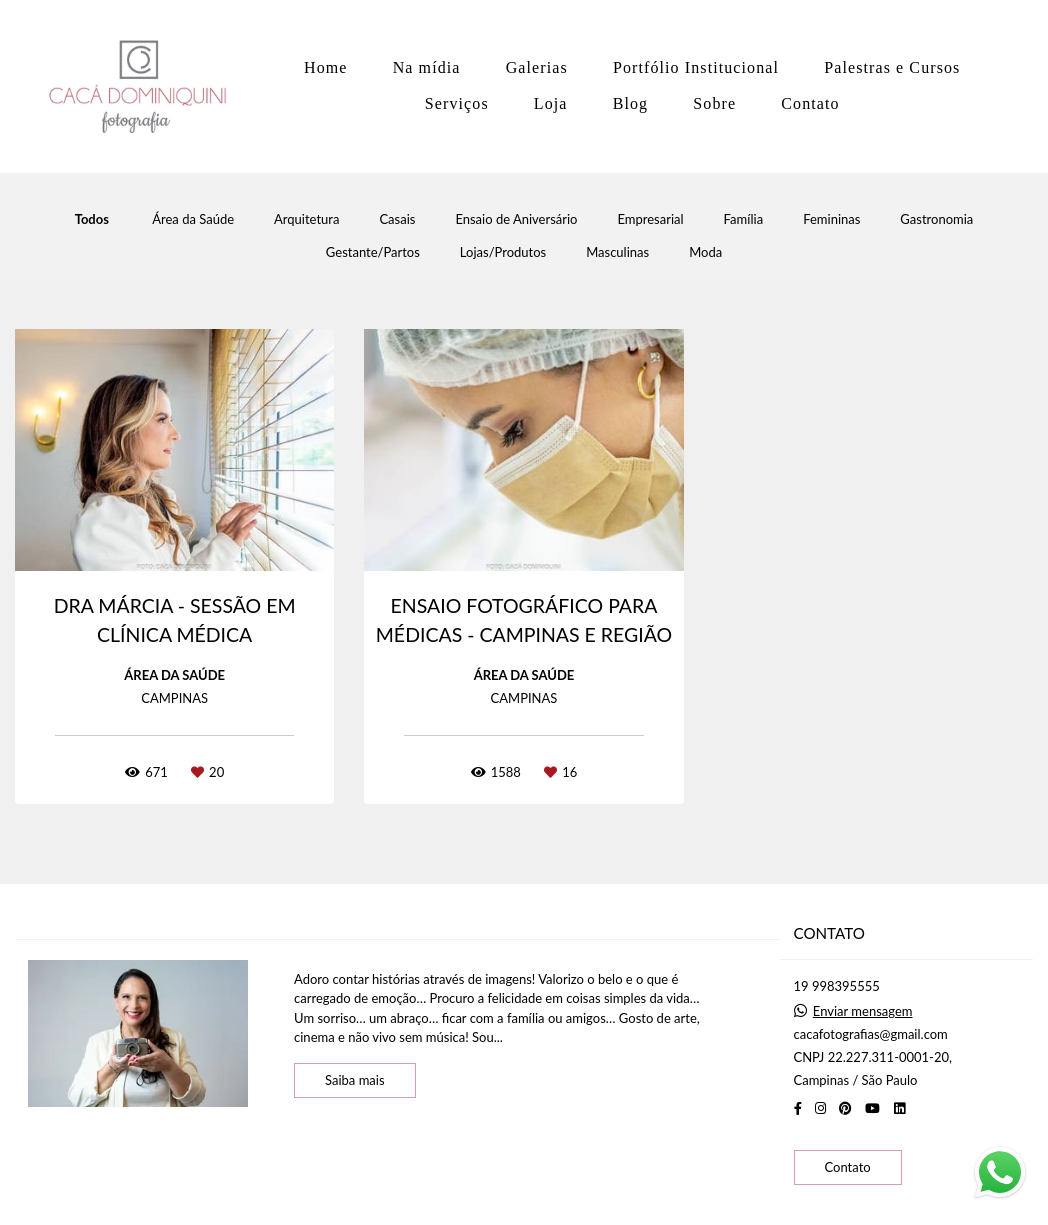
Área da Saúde (193, 219)
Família (744, 219)
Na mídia (427, 67)
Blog (631, 103)
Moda (705, 252)
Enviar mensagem (863, 1011)
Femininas (831, 219)
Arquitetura (306, 219)
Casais (397, 219)
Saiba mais (355, 1080)
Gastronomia (936, 219)
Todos (92, 219)
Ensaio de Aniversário (516, 219)
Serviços (457, 103)
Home (326, 67)
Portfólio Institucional (696, 67)
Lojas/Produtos (503, 252)
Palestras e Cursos (892, 67)
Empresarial (650, 219)
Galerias (537, 67)
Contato (810, 103)
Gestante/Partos (373, 252)
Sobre (714, 103)
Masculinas (617, 252)
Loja (551, 103)
